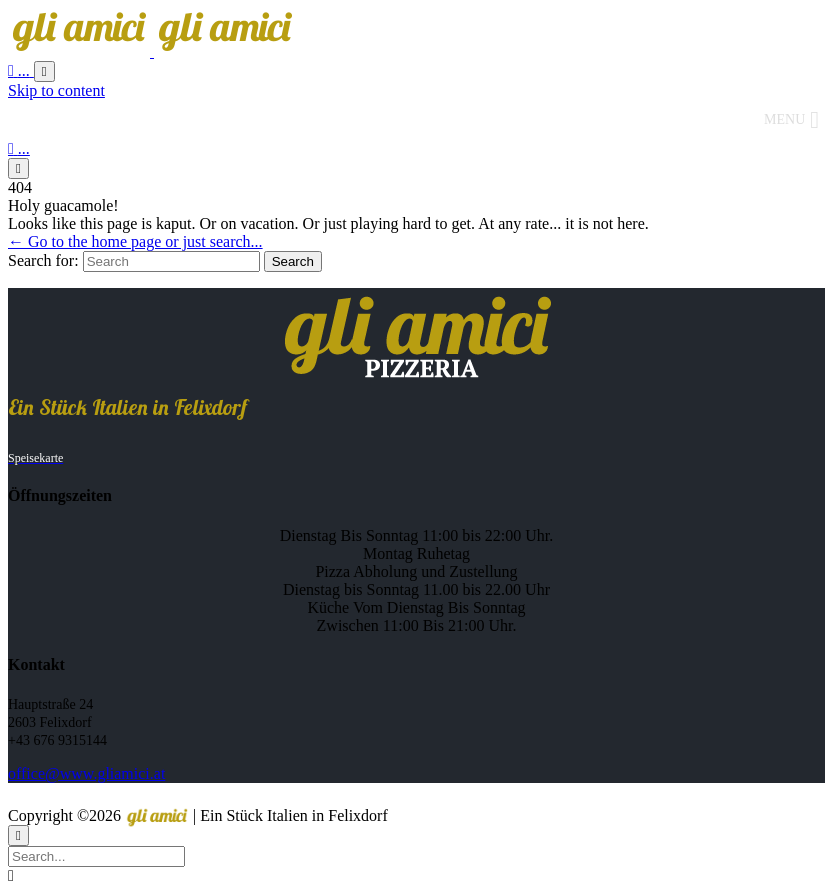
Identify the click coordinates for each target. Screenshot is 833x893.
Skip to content (56, 90)
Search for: (43, 260)
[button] (784, 120)
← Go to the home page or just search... (135, 241)
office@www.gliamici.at (86, 773)
